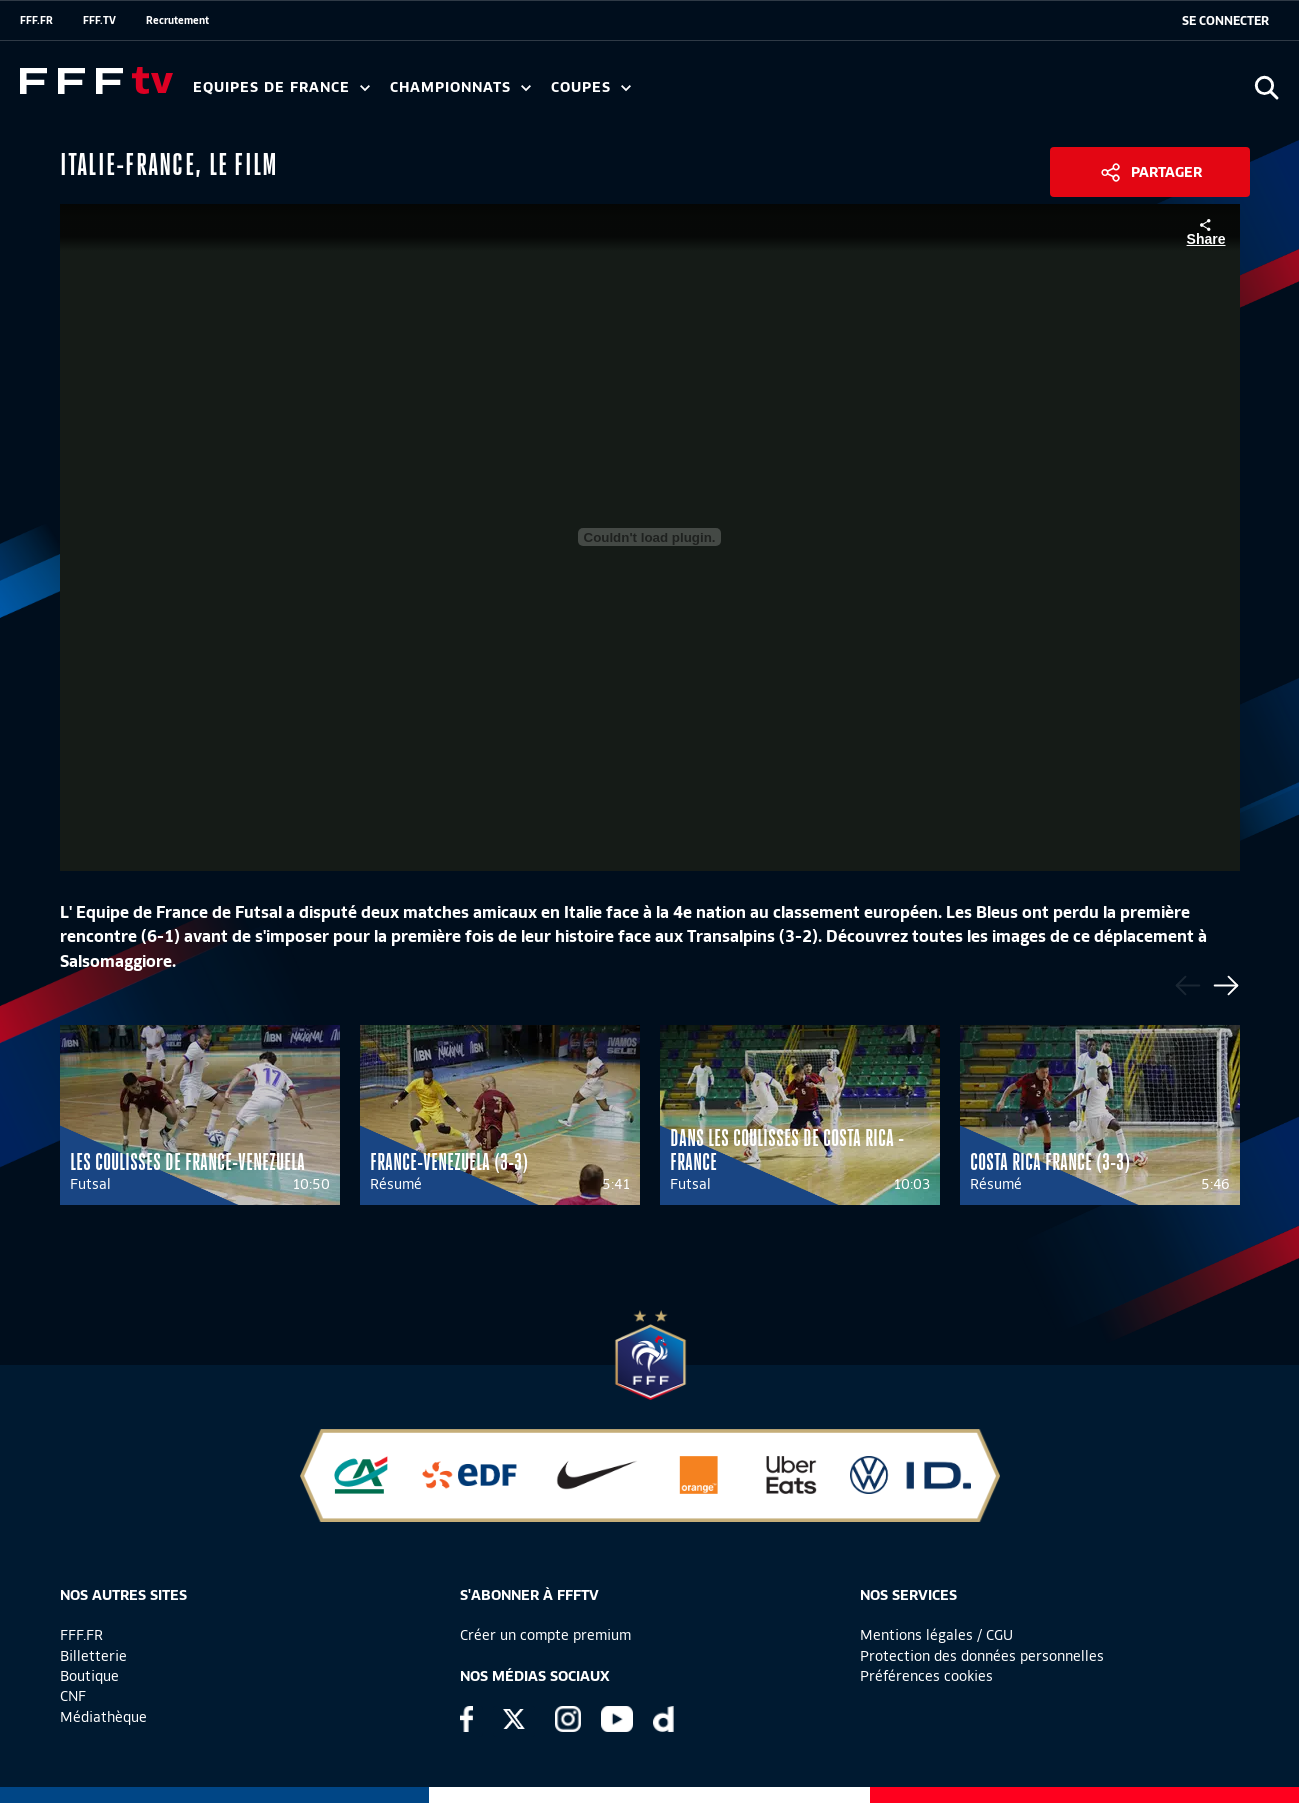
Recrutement (177, 20)
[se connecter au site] (1225, 21)
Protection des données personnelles (982, 1656)
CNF (73, 1696)
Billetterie (93, 1656)
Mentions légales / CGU (936, 1635)
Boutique (89, 1676)
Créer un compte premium (545, 1635)
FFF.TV (99, 20)
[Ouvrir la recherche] (1266, 87)
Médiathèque (103, 1717)
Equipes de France (281, 87)
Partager (1166, 172)
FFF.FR (36, 20)
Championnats (460, 87)
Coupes (591, 87)
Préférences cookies (926, 1676)
